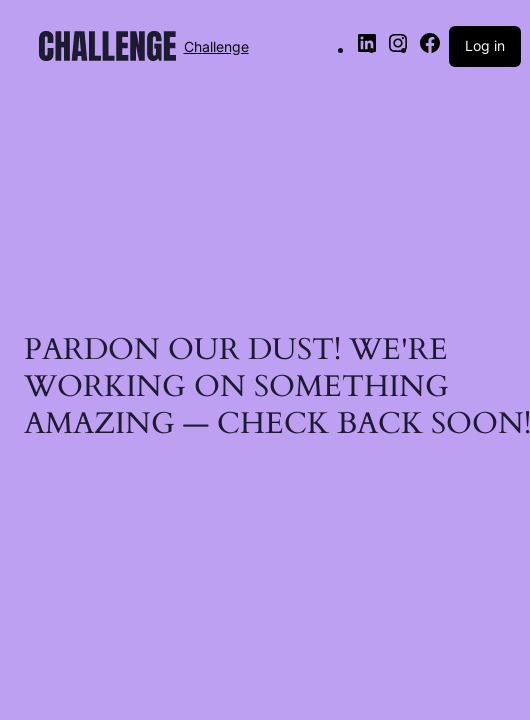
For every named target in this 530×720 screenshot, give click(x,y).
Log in (485, 45)
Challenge (216, 46)
